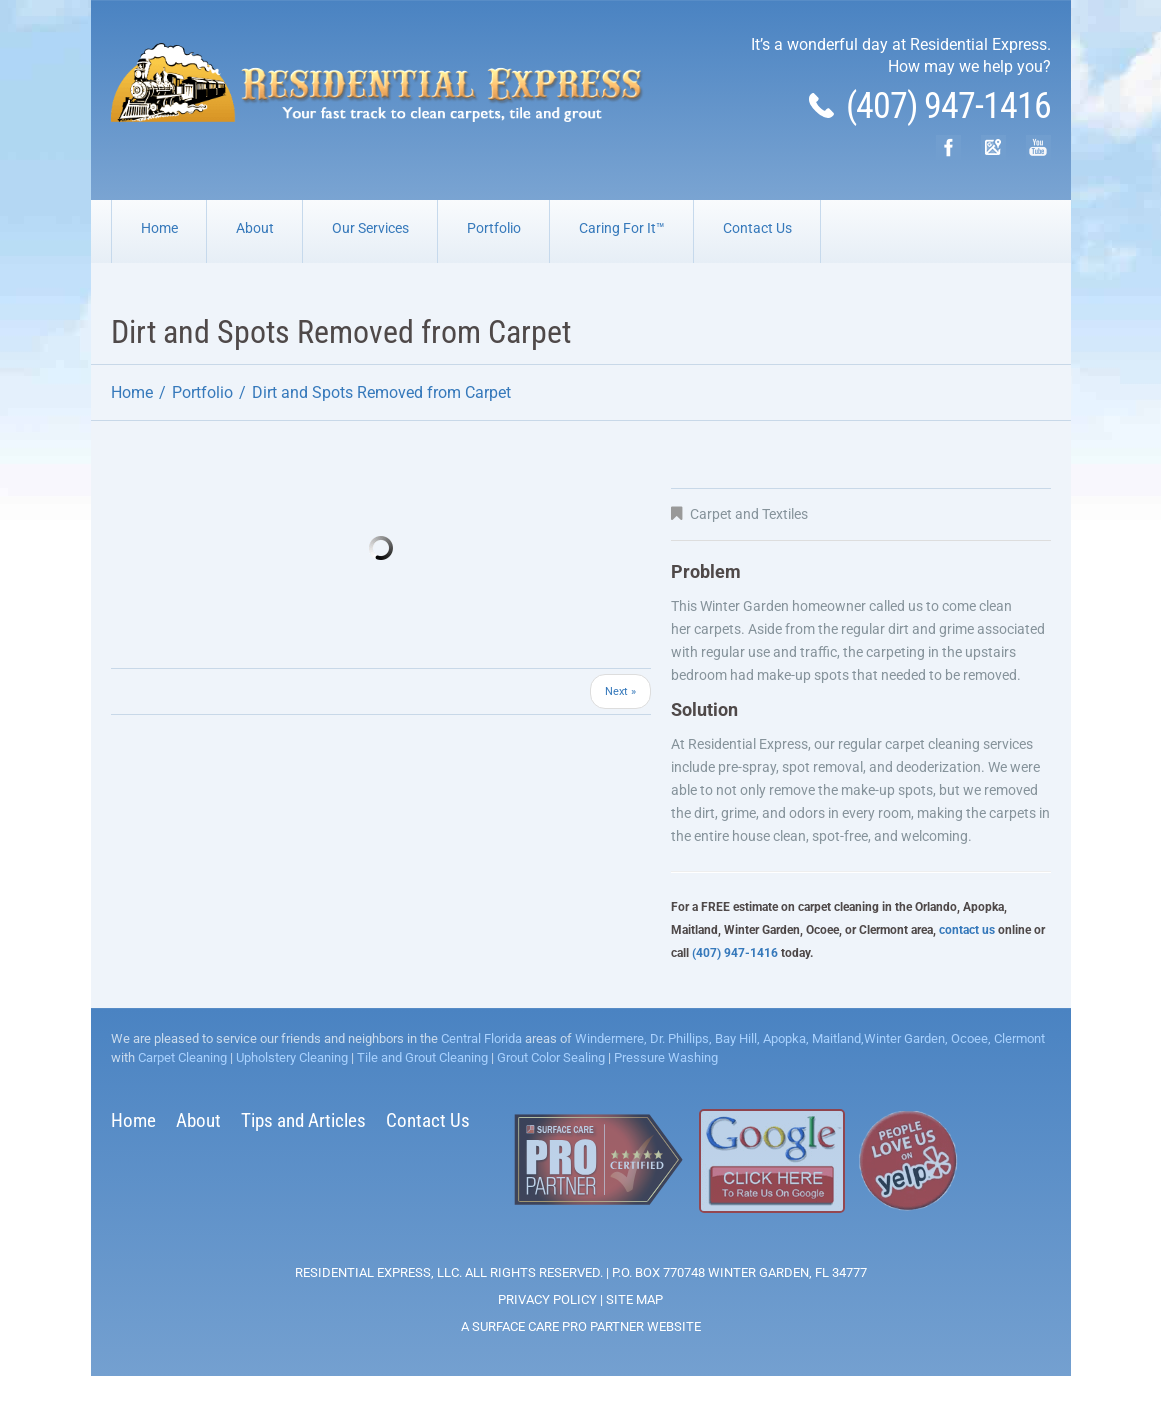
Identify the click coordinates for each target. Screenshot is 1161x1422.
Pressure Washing (666, 1057)
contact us (967, 930)
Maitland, (836, 1038)
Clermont (1018, 1038)
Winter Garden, (906, 1038)
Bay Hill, (736, 1038)
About (255, 228)
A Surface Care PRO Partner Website (581, 1326)
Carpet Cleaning (182, 1057)
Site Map (634, 1299)
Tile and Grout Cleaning (422, 1057)
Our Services (370, 228)
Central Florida (481, 1038)
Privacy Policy (547, 1299)
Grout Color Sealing (551, 1057)
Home (159, 228)
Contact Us (757, 228)
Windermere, (611, 1038)
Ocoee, (969, 1038)
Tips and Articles (303, 1120)
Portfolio (494, 228)
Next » (620, 691)
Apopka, (784, 1038)
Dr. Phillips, (679, 1038)
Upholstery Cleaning (292, 1057)
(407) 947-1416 (930, 106)
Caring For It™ (622, 228)
